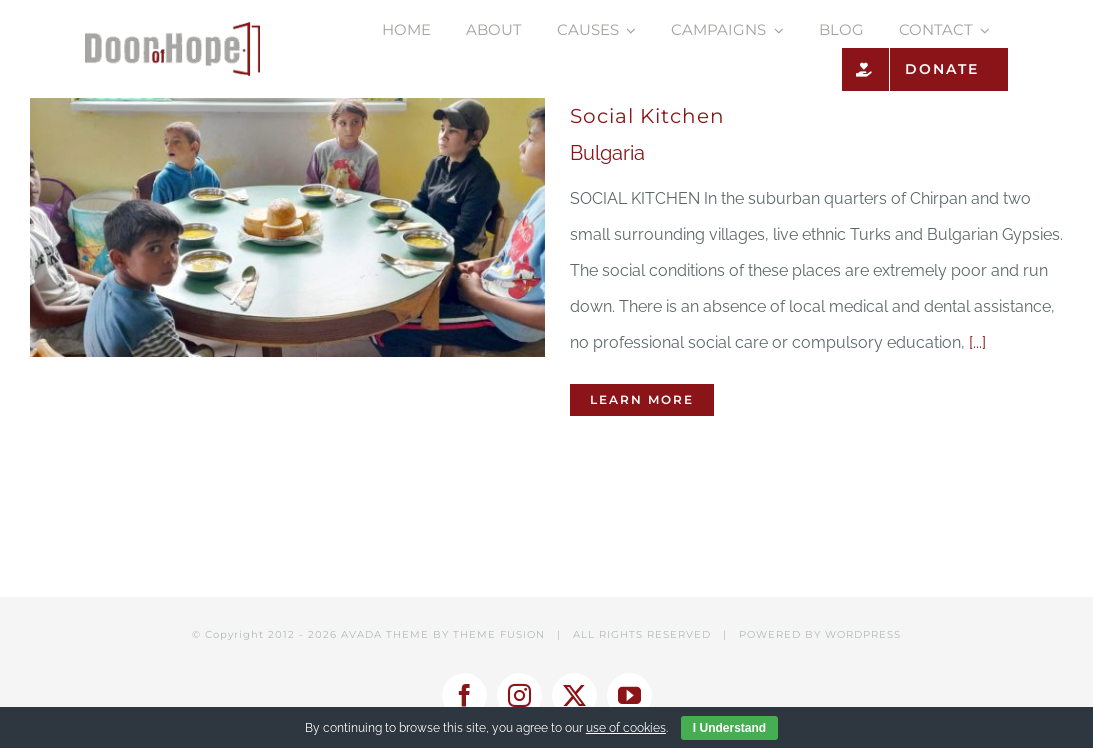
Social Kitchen (647, 116)
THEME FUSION (499, 634)
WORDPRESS (863, 634)
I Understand (729, 728)
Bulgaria (607, 153)
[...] (977, 342)
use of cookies (626, 728)
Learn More (642, 399)
